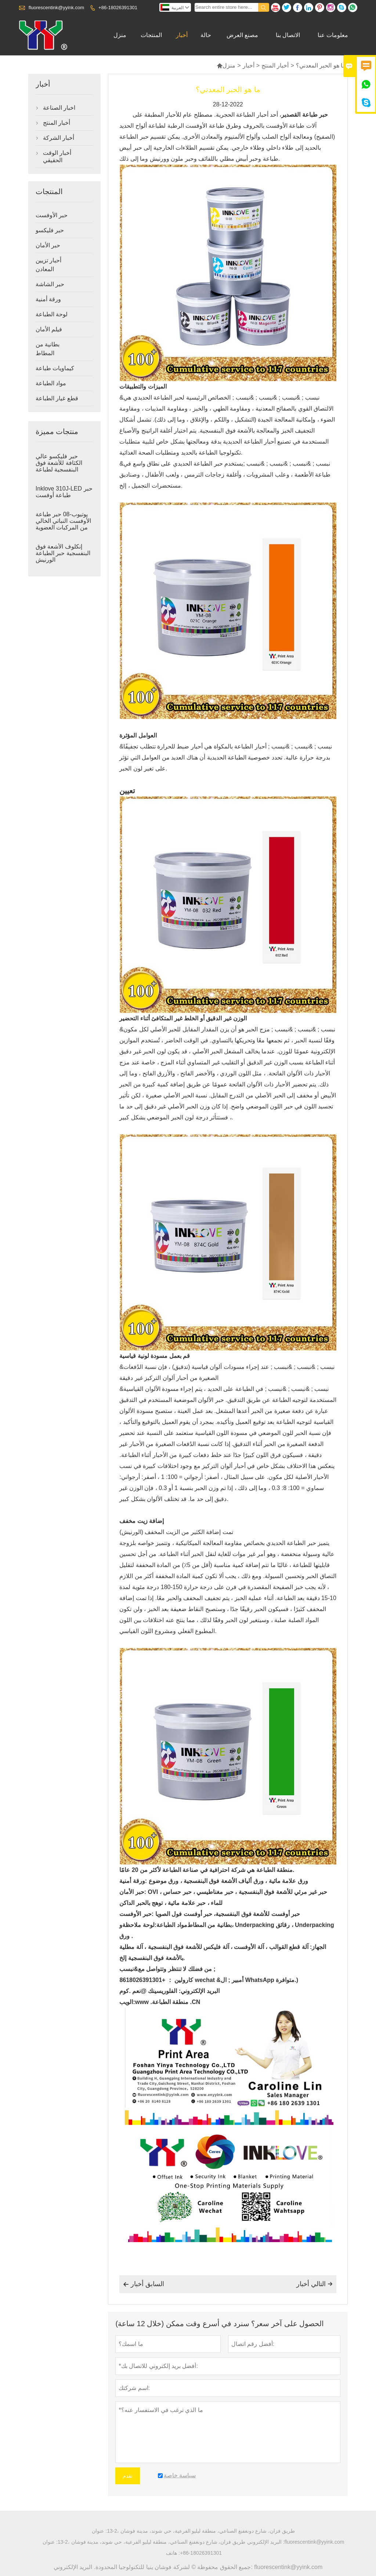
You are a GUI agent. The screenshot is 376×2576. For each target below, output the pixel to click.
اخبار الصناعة (59, 108)
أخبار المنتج (275, 65)
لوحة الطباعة (52, 314)
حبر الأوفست (52, 215)
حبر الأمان (48, 245)
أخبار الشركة (58, 138)
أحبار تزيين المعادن (48, 264)
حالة (205, 35)
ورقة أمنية (48, 299)
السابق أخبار (143, 2284)
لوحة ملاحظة (138, 1925)
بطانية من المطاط (47, 348)
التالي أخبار (314, 2284)
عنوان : (99, 2531)
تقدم (128, 2476)
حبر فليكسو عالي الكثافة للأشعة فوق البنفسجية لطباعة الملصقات (59, 466)
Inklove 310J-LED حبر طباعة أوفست (64, 491)
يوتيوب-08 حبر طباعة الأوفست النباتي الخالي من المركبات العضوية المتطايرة (63, 524)
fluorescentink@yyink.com (56, 7)
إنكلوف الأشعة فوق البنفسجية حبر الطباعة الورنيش (63, 553)
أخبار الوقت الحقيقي (57, 156)
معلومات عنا (333, 35)
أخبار (182, 35)
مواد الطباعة (51, 383)
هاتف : (173, 2553)
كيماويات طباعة (55, 368)
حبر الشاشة (50, 284)
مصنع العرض (242, 35)
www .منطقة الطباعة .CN (167, 2002)
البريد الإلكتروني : (266, 2542)
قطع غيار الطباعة (57, 398)
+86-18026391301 (117, 7)
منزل (119, 35)
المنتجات (151, 35)
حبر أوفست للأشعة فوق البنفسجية (258, 1914)
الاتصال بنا (288, 35)
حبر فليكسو (50, 230)
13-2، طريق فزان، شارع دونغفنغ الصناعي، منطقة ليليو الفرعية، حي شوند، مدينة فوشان (201, 2531)
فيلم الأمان (49, 329)
